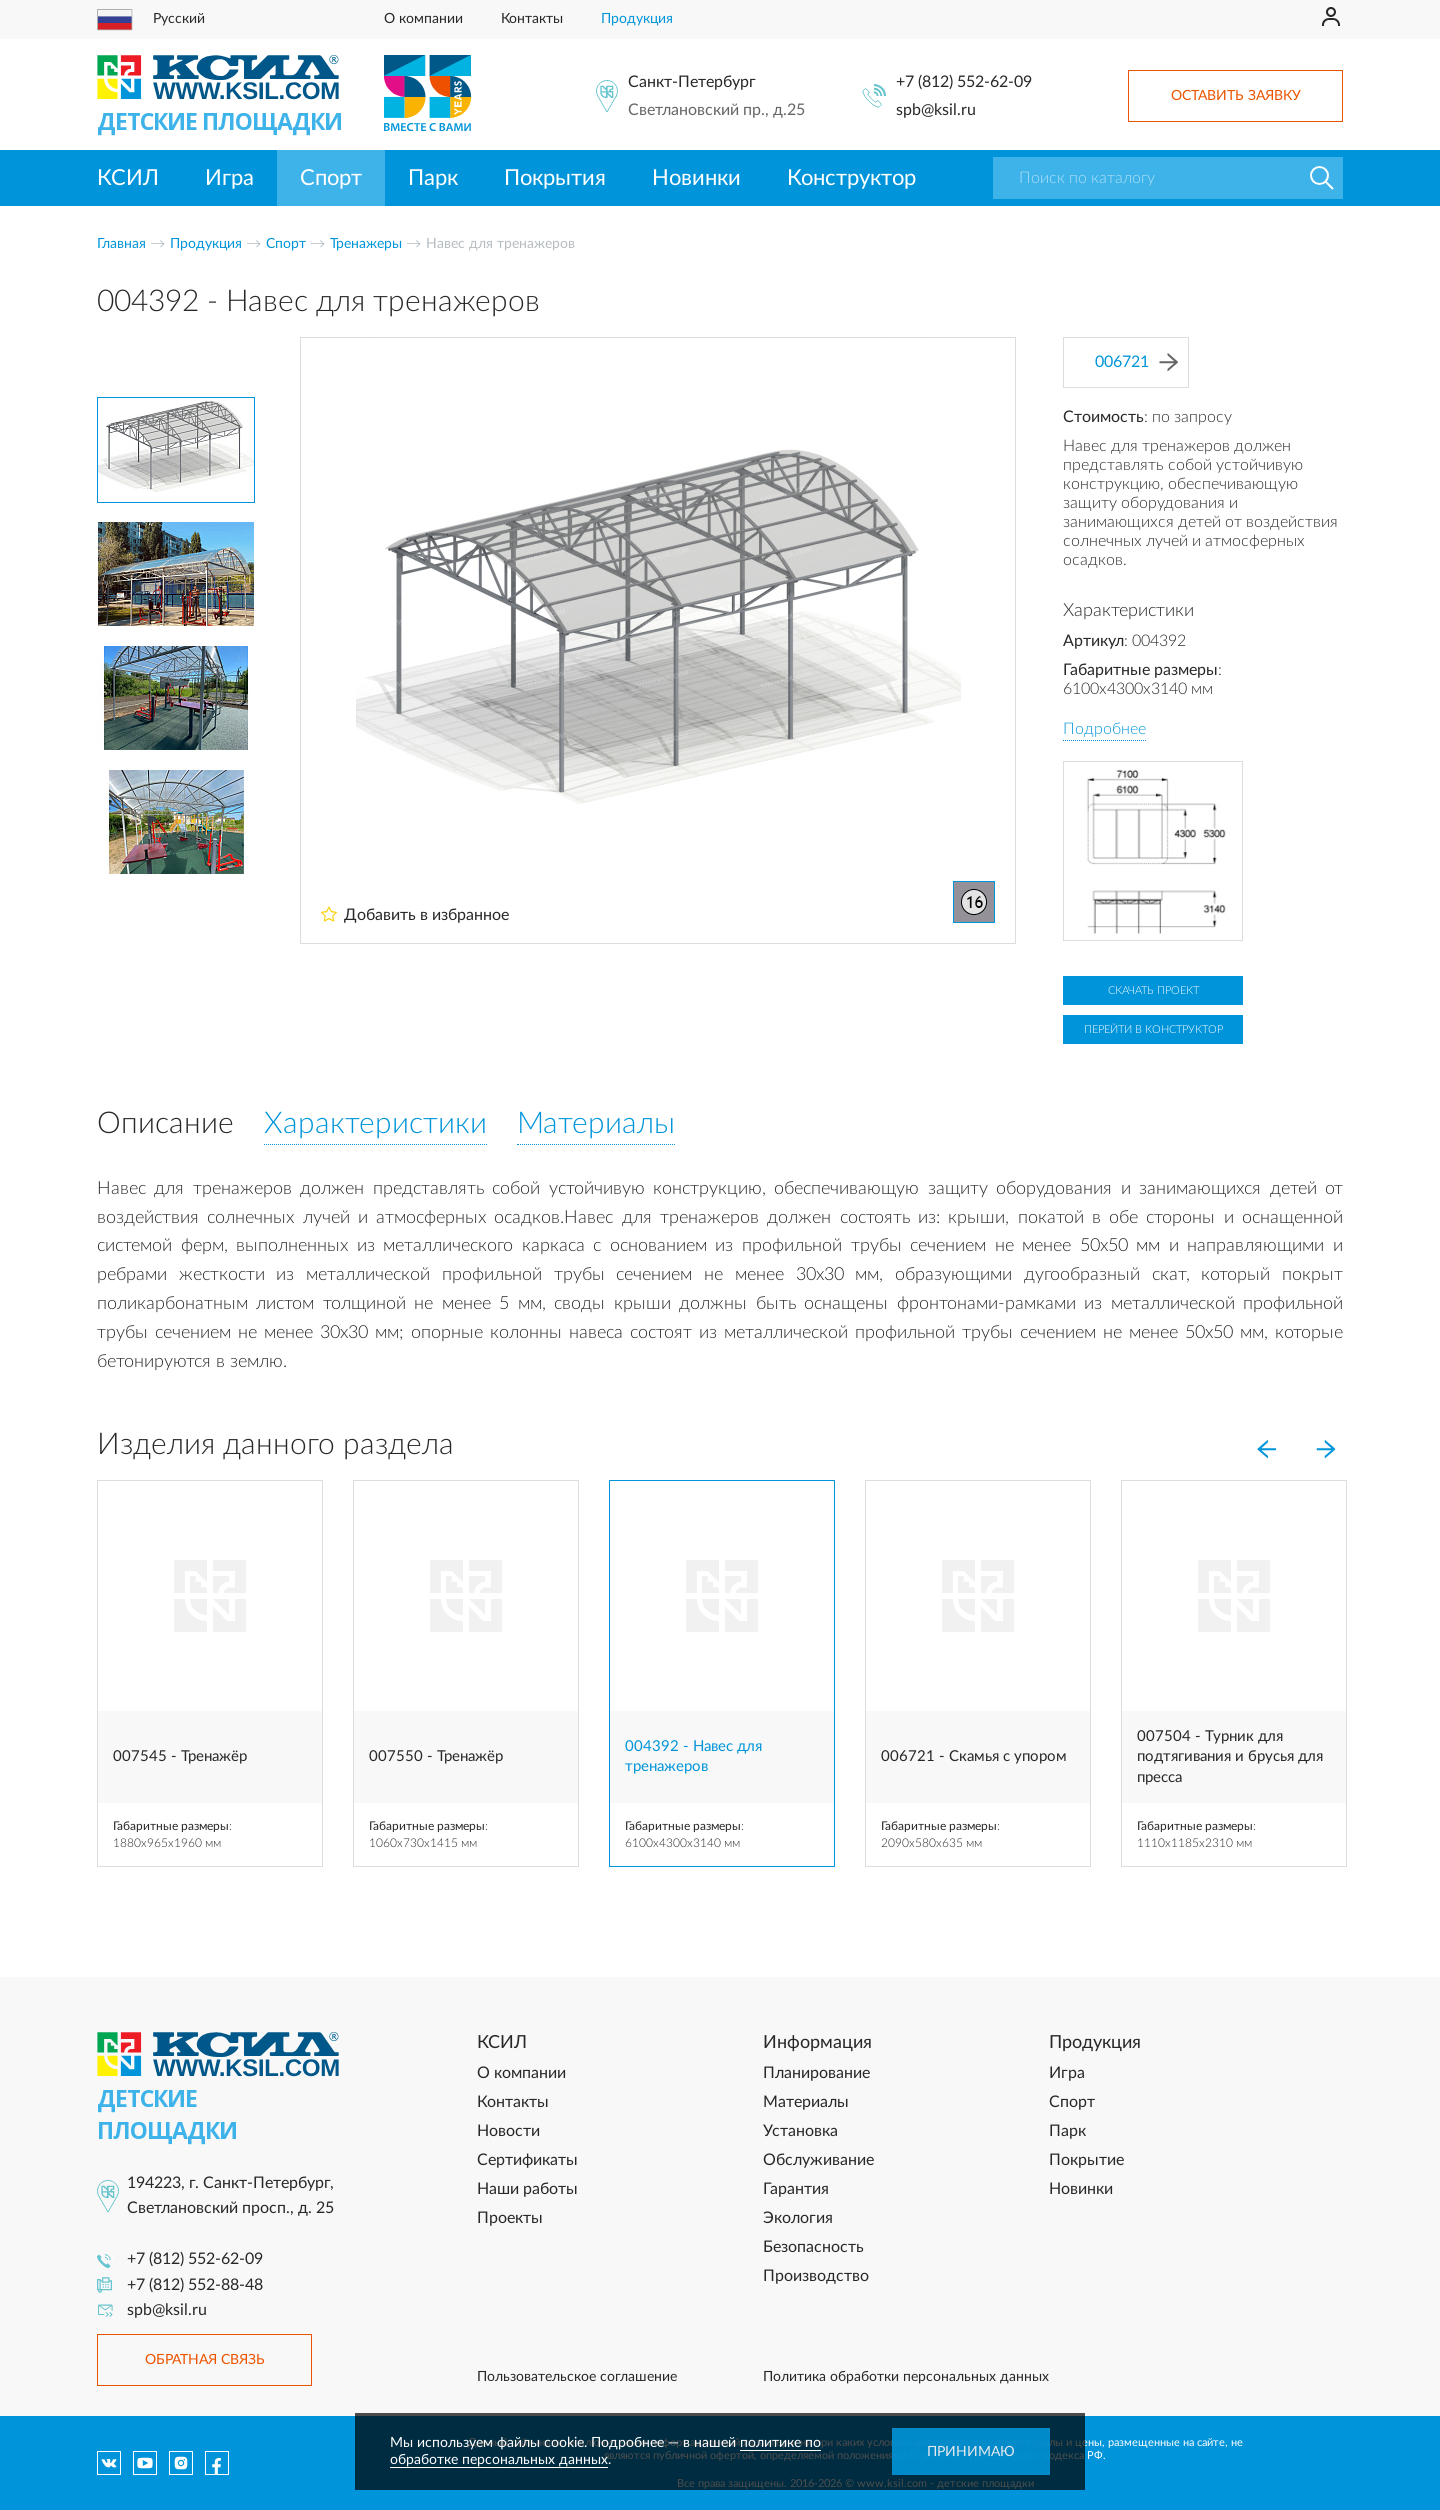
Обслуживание (818, 2160)
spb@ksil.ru (936, 110)
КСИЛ (128, 178)
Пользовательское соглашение (577, 2377)
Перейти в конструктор (1153, 1029)
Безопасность (813, 2247)
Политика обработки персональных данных (906, 2377)
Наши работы (527, 2189)
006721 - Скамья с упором (974, 1756)
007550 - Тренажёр (436, 1756)
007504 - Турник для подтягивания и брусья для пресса (1230, 1757)
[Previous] (1266, 1449)
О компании (423, 19)
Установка (800, 2131)
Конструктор (851, 178)
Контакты (532, 19)
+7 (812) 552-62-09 (964, 82)
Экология (798, 2218)
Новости (508, 2131)
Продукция (637, 19)
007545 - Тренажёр (180, 1756)
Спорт (331, 178)
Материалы (806, 2102)
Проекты (510, 2218)
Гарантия (796, 2189)
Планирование (816, 2073)
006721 (1136, 362)
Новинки (696, 178)
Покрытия (555, 178)
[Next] (1326, 1449)
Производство (816, 2276)
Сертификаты (527, 2160)
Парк (433, 178)
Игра (229, 178)
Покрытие (1086, 2160)
